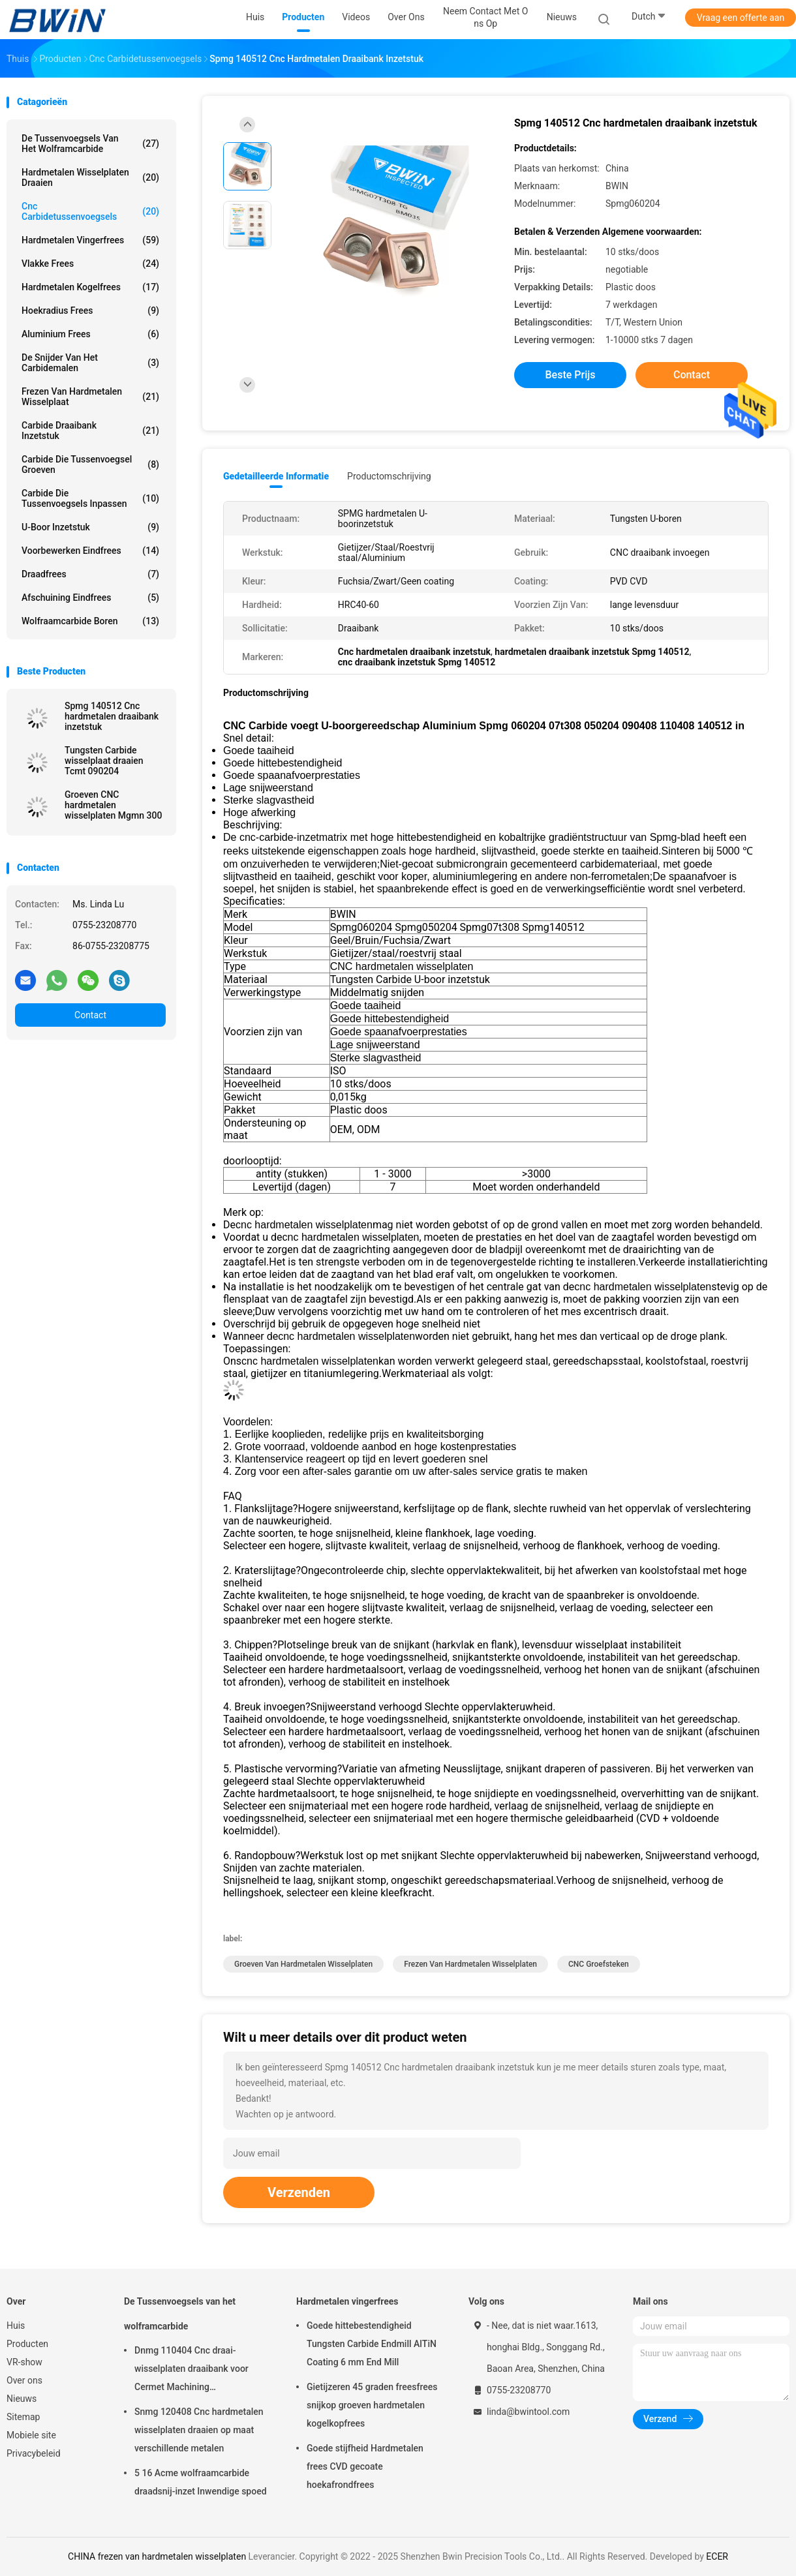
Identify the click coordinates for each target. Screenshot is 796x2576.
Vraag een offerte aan (740, 17)
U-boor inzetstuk (90, 527)
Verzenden (299, 2192)
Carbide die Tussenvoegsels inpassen (90, 498)
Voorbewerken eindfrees (90, 550)
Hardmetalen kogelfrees (90, 287)
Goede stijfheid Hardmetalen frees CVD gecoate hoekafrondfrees (365, 2466)
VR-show (24, 2362)
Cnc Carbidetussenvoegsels (90, 211)
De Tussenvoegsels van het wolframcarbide (90, 143)
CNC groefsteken (598, 1964)
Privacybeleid (34, 2453)
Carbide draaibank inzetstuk (90, 430)
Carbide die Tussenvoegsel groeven (90, 464)
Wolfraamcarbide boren (90, 621)
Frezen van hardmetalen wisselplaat (90, 396)
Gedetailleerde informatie (276, 476)
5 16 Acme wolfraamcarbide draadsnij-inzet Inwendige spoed (200, 2482)
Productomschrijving (389, 476)
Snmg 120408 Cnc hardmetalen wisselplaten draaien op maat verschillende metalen (199, 2429)
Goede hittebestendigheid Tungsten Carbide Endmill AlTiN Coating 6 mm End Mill (371, 2343)
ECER (717, 2556)
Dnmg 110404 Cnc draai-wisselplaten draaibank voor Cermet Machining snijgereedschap (191, 2370)
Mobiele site (31, 2435)
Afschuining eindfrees (90, 597)
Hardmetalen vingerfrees (90, 240)
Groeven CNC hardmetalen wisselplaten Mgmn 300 (113, 805)
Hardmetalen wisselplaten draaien (90, 177)
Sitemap (23, 2417)
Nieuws (22, 2398)
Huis (16, 2325)
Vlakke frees (90, 263)
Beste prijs (570, 375)
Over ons (24, 2380)
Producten (27, 2344)
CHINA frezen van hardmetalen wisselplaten (157, 2556)
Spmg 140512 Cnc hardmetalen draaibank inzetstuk (112, 716)
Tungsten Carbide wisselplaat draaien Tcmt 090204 (104, 760)
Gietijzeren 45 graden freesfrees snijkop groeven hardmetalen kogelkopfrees (372, 2405)
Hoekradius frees (90, 310)
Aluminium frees (90, 334)
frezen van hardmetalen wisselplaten (470, 1964)
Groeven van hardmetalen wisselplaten (303, 1964)
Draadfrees (90, 574)
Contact (90, 1015)
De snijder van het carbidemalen (90, 362)
